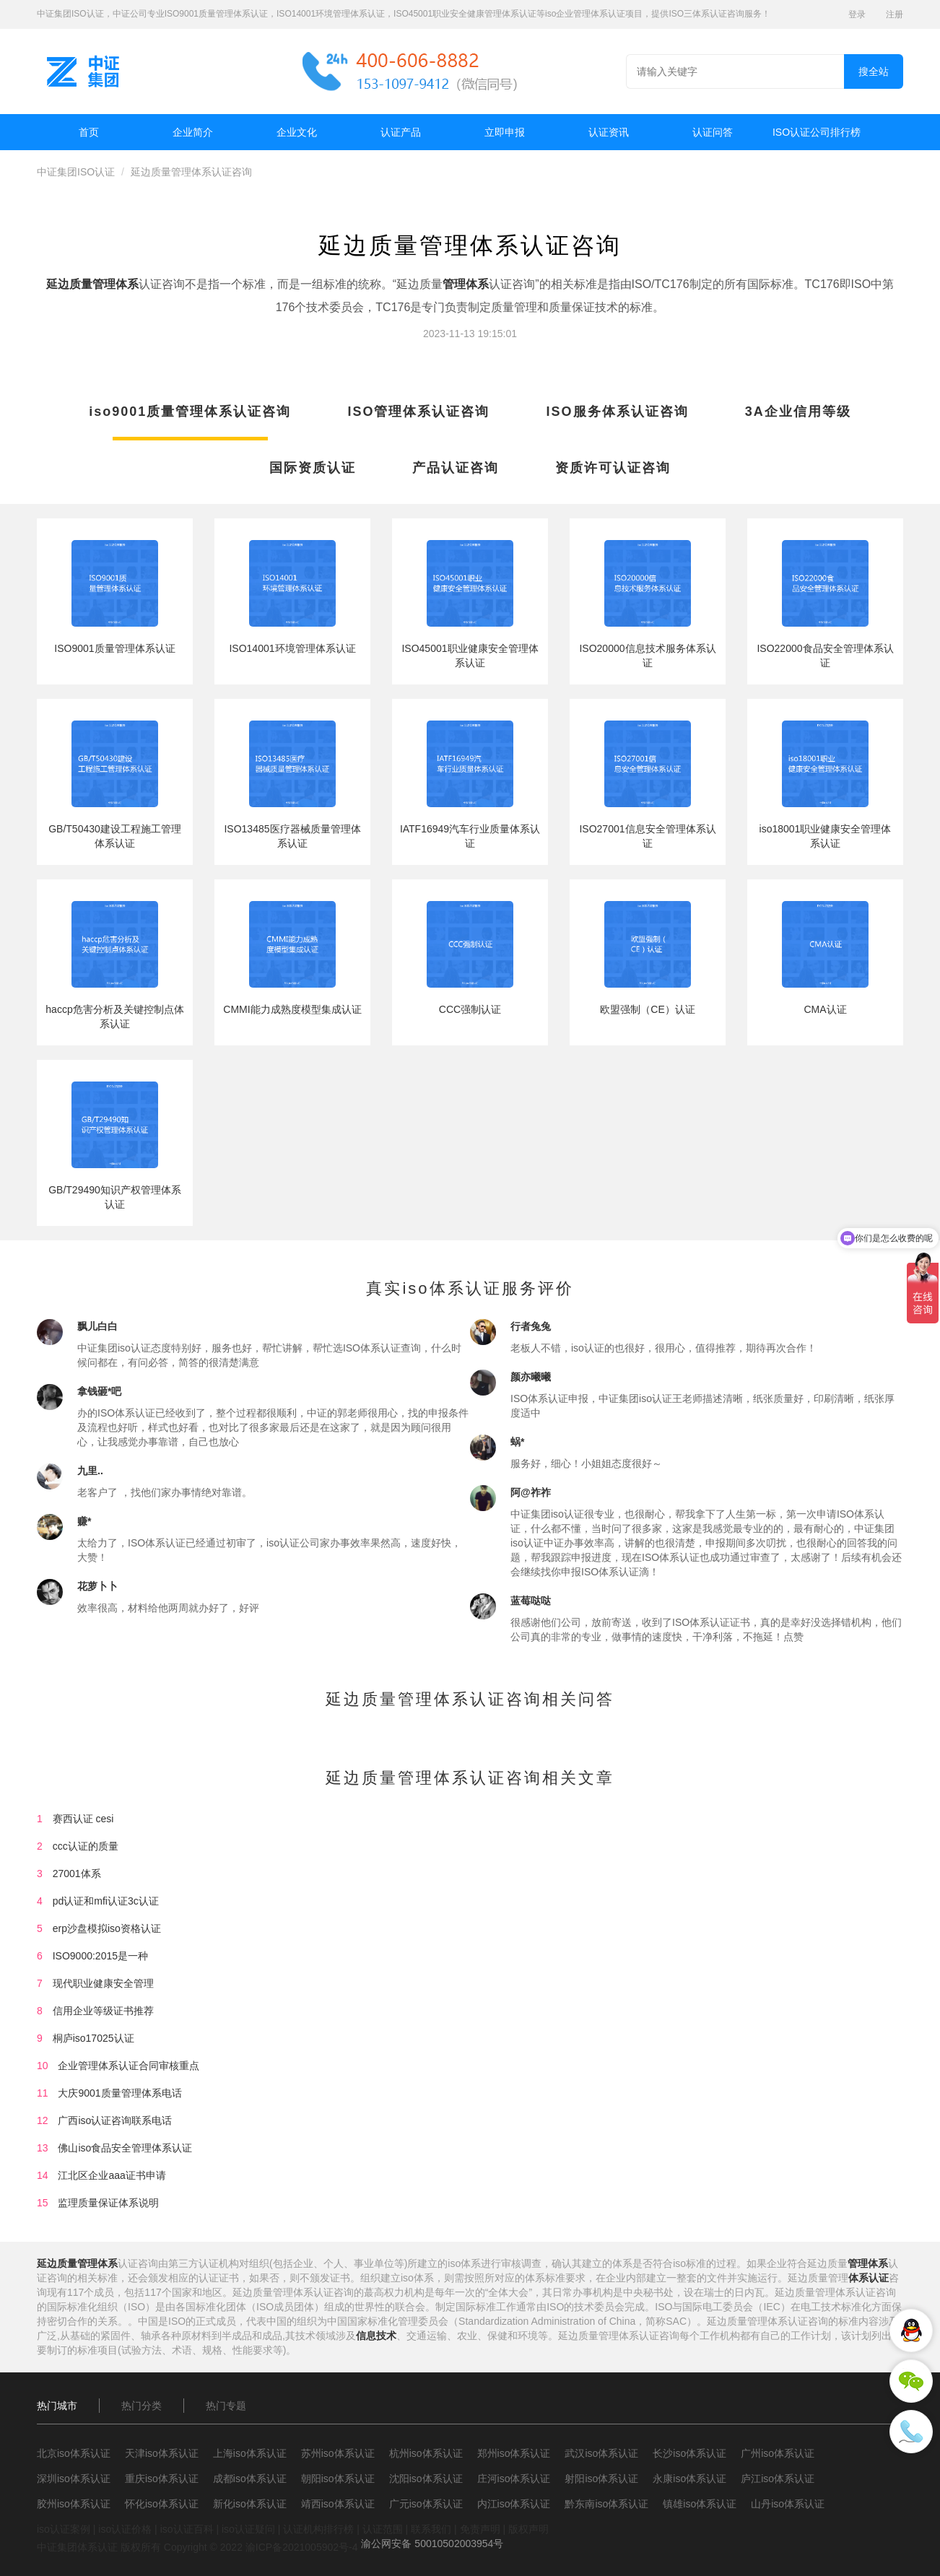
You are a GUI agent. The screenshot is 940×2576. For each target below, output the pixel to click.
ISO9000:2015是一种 (100, 1956)
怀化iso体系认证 (162, 2504)
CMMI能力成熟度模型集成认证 (292, 1009)
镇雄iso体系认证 (699, 2504)
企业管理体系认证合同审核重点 (128, 2065)
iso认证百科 (187, 2529)
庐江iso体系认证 (777, 2478)
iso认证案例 (63, 2529)
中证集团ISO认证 (76, 172)
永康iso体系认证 (689, 2478)
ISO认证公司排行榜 (817, 132)
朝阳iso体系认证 (338, 2478)
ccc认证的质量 (85, 1846)
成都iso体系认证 (250, 2478)
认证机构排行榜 (318, 2529)
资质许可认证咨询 (613, 468)
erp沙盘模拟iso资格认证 (107, 1928)
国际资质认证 (312, 468)
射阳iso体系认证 (601, 2478)
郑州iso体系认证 (514, 2453)
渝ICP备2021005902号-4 (301, 2547)
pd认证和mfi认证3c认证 (106, 1901)
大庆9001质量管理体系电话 (119, 2093)
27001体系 (77, 1873)
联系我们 (431, 2529)
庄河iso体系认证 (514, 2478)
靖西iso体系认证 (338, 2504)
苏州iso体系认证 (338, 2453)
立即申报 (504, 132)
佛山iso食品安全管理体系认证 (125, 2148)
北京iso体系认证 (73, 2453)
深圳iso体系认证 (73, 2478)
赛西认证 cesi (83, 1818)
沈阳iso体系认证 (426, 2478)
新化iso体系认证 (250, 2504)
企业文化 (297, 132)
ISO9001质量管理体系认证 (114, 648)
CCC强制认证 (470, 1009)
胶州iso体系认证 (73, 2504)
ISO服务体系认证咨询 (618, 411)
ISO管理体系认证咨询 (418, 411)
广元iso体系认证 (426, 2504)
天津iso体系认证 (162, 2453)
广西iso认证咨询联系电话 (115, 2120)
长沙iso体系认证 (689, 2453)
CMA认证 (825, 1009)
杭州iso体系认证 (426, 2453)
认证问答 (712, 132)
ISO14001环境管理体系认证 (292, 648)
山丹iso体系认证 (787, 2504)
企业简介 (193, 132)
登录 (857, 14)
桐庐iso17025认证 (93, 2038)
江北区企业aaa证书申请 (111, 2175)
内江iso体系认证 (514, 2504)
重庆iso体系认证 (162, 2478)
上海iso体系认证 (250, 2453)
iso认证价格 (125, 2529)
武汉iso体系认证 (601, 2453)
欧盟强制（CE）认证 (647, 1009)
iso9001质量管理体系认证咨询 (190, 411)
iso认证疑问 (248, 2529)
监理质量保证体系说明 (108, 2203)
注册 (894, 14)
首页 (89, 132)
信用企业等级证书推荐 (103, 2010)
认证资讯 (608, 132)
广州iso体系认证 (777, 2453)
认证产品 (400, 132)
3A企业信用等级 (798, 411)
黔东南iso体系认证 (606, 2504)
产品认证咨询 (455, 468)
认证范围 (382, 2529)
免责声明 (480, 2529)
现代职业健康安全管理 (103, 1983)
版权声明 (528, 2529)
